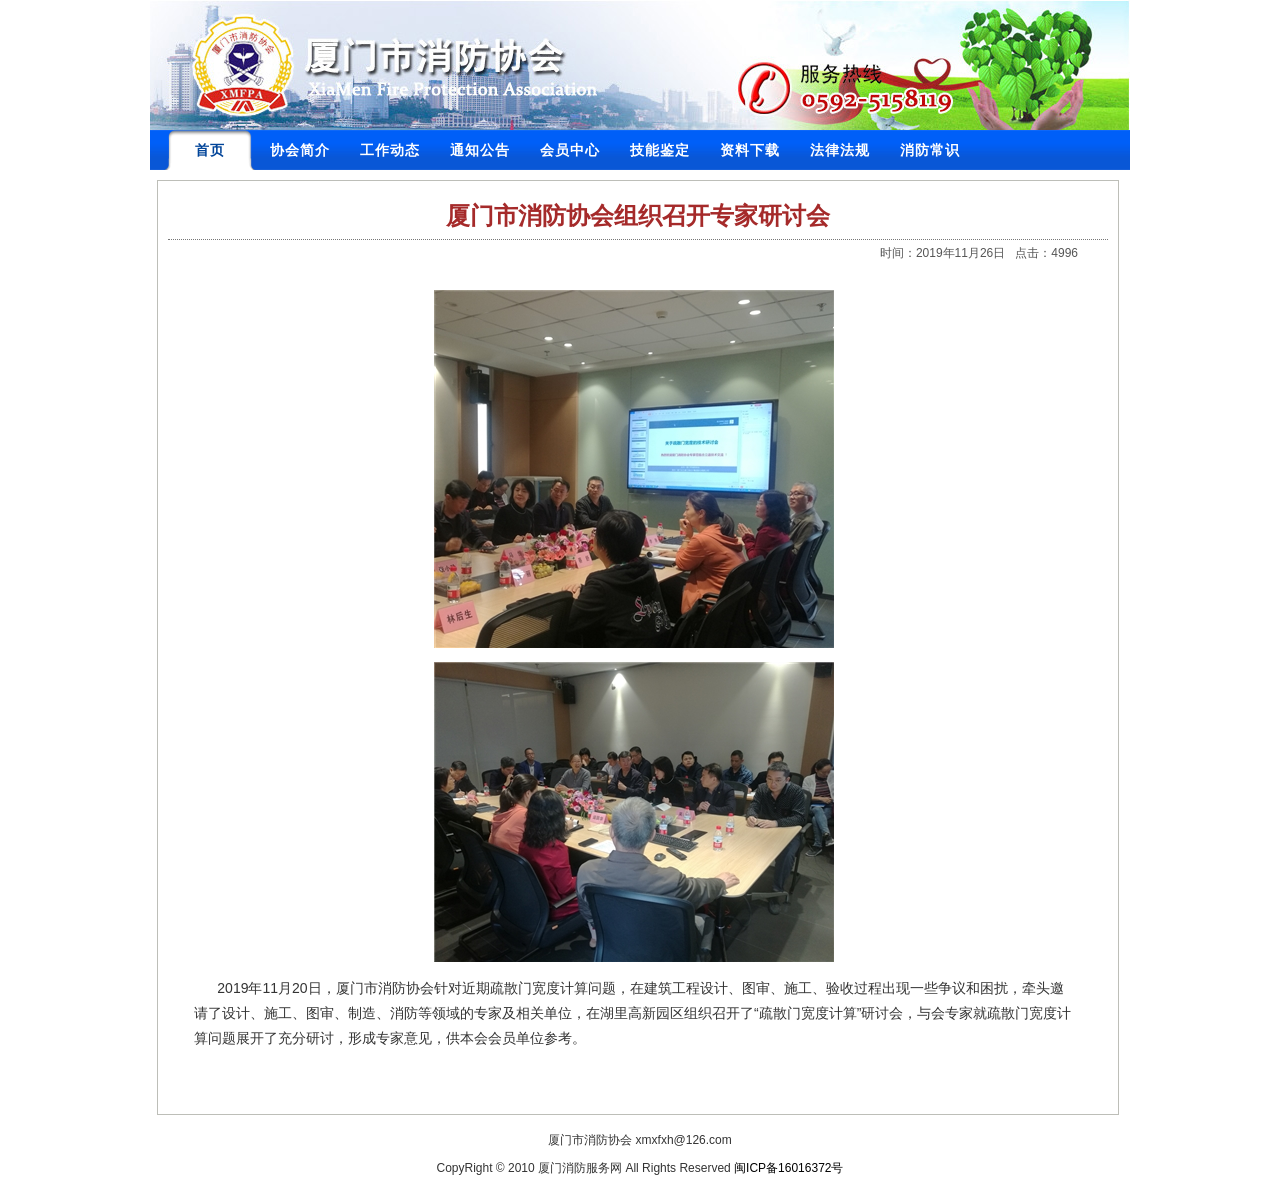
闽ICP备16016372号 (788, 1168)
